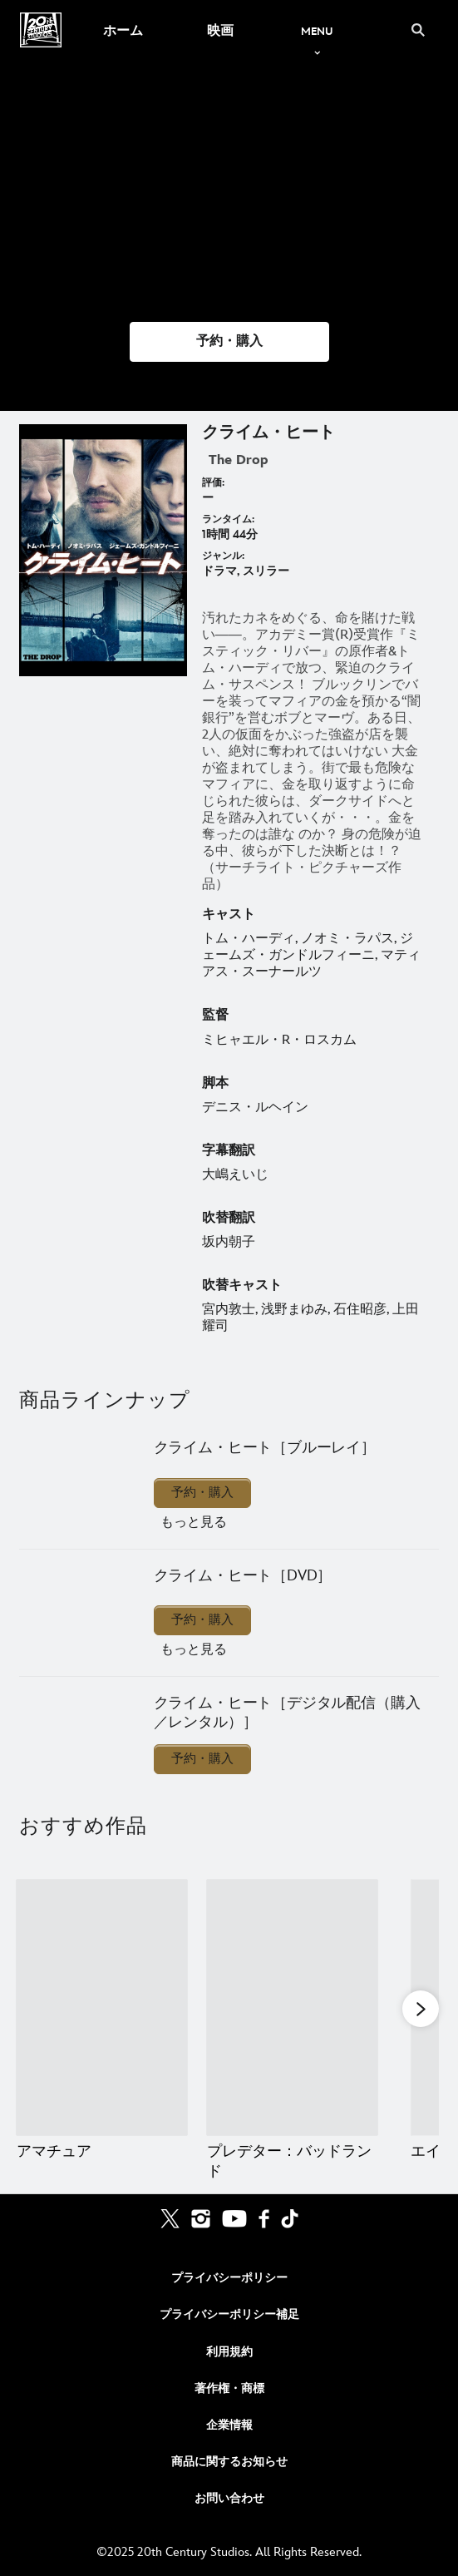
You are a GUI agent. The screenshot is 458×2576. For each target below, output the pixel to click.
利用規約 (229, 2352)
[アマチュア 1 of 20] (102, 2008)
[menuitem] (123, 30)
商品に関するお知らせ (229, 2462)
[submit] (418, 30)
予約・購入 (202, 1493)
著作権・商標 (229, 2388)
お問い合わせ (229, 2498)
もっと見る (193, 1522)
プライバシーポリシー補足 (229, 2314)
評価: (213, 483)
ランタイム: (228, 519)
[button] (229, 342)
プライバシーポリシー (229, 2278)
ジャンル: (223, 556)
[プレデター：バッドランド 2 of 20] (292, 2008)
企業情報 (229, 2425)
